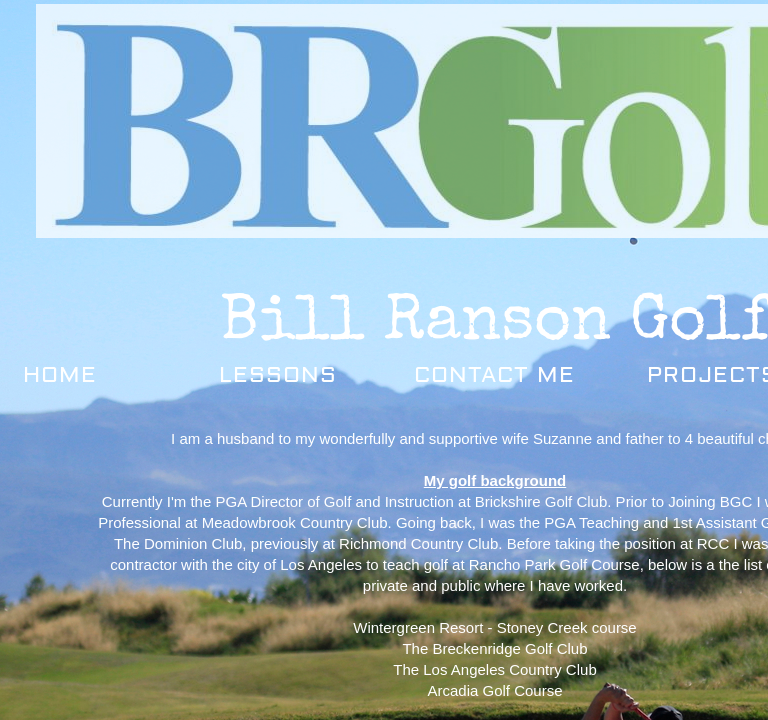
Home (60, 375)
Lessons (278, 375)
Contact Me (494, 375)
